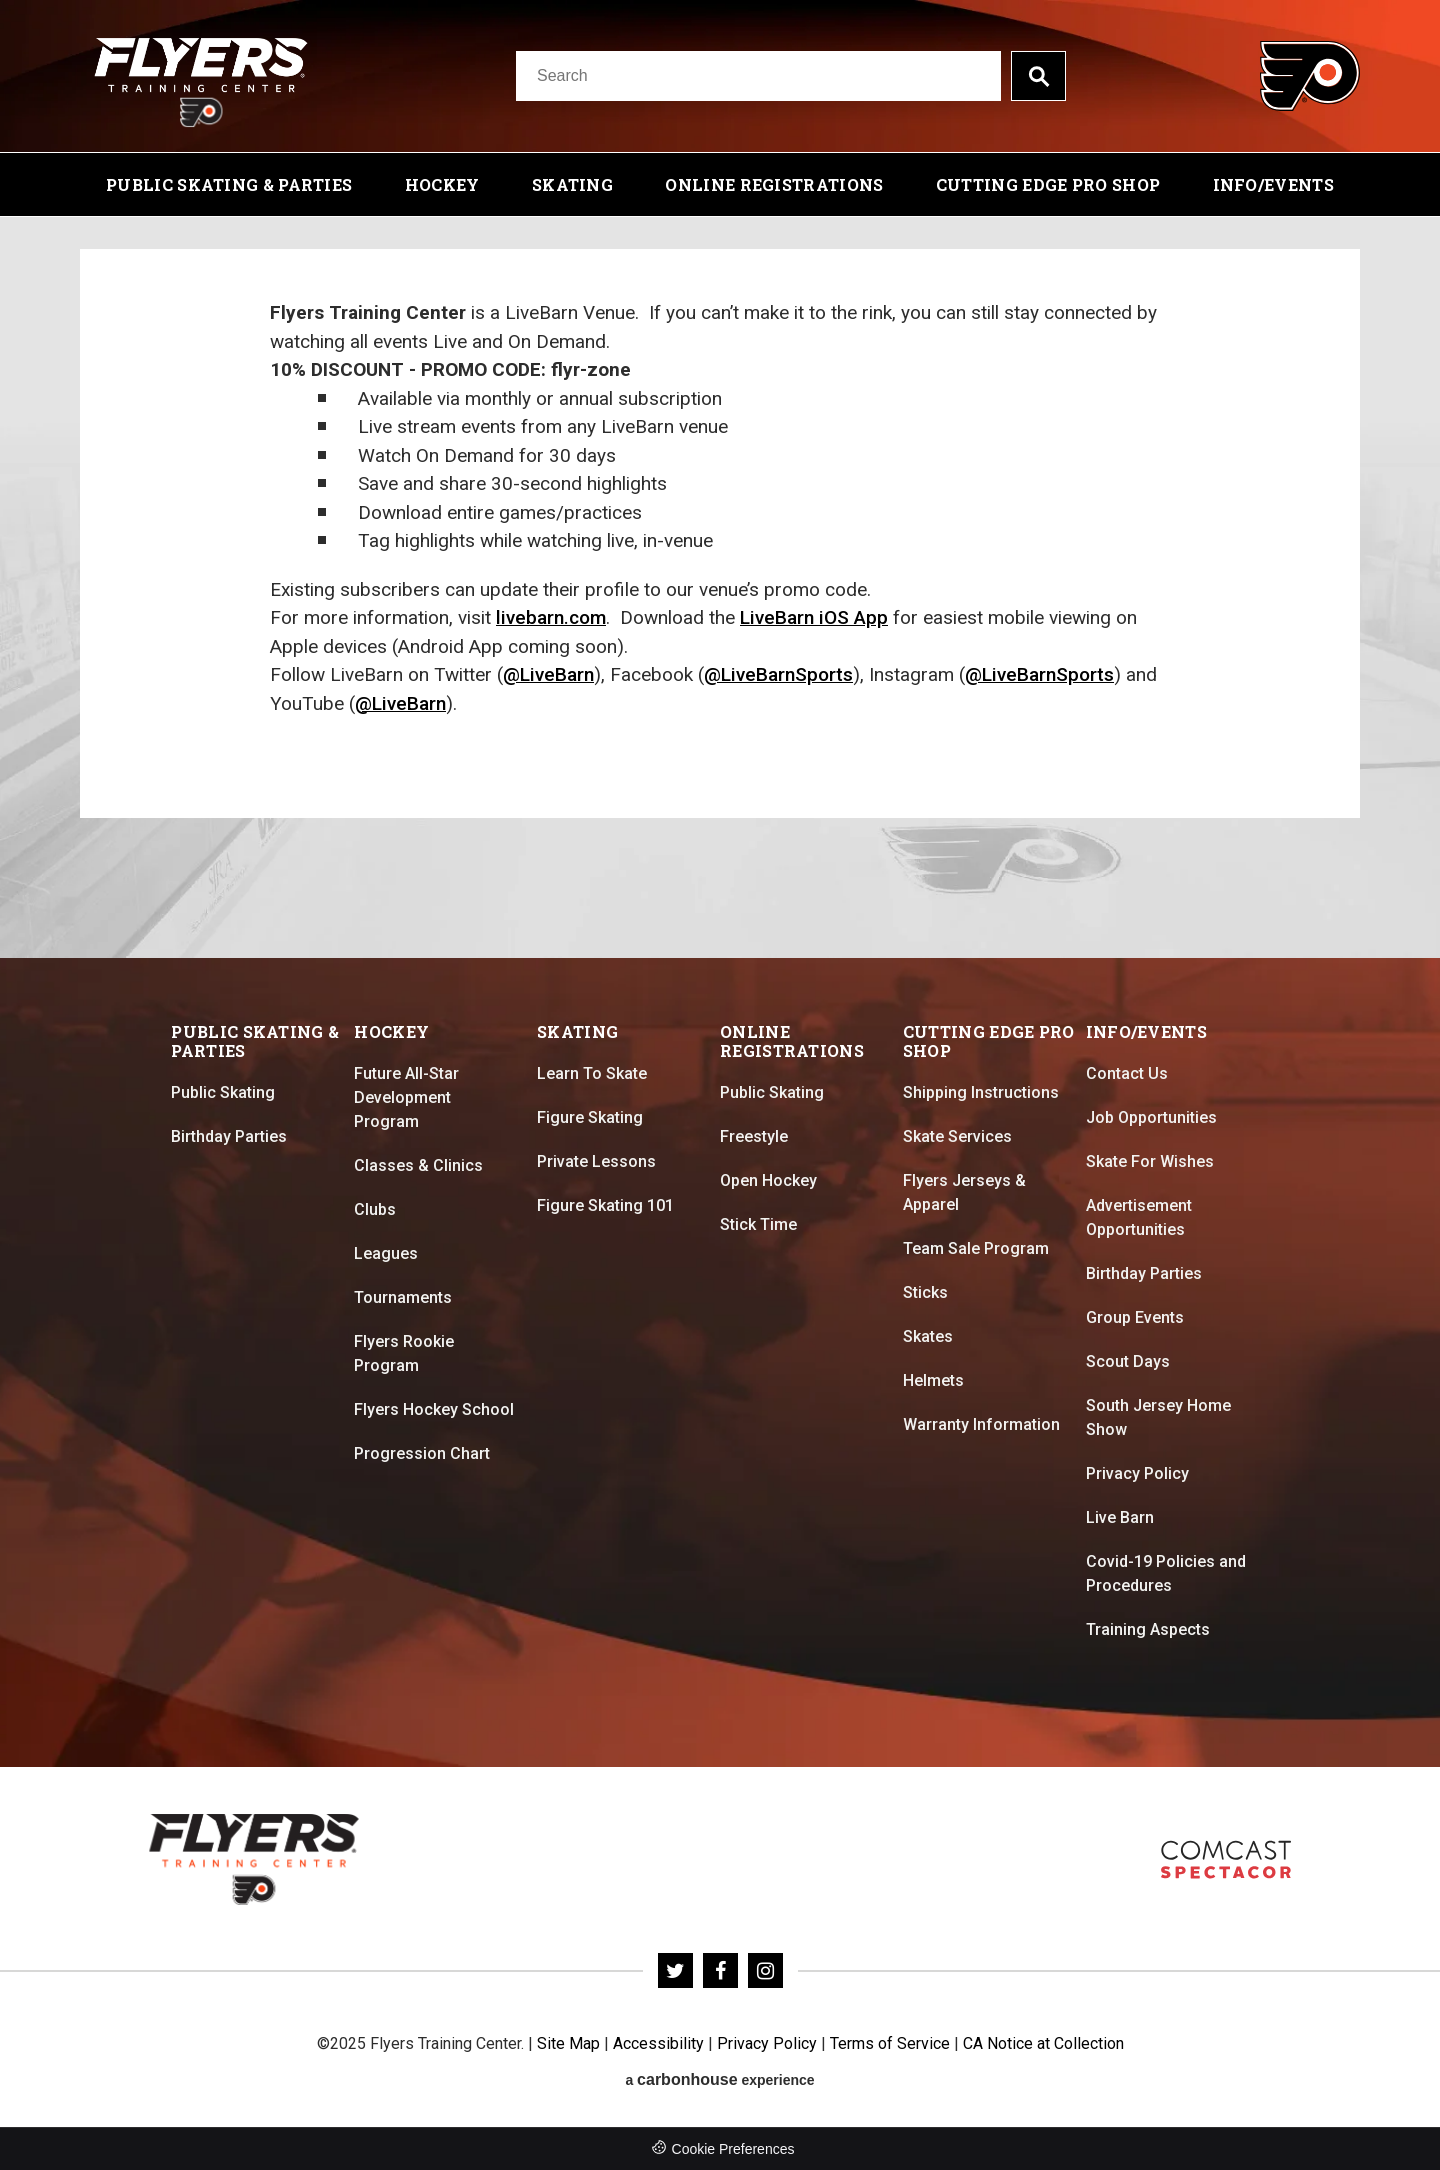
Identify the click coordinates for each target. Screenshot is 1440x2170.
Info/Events (1273, 184)
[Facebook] (720, 1970)
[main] (720, 587)
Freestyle (754, 1136)
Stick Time (758, 1224)
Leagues (386, 1253)
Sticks (925, 1292)
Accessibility (658, 2043)
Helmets (933, 1380)
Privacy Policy (1137, 1473)
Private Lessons (596, 1161)
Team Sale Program (976, 1248)
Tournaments (403, 1297)
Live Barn (1120, 1517)
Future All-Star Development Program (406, 1097)
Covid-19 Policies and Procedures (1166, 1573)
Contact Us (1127, 1073)
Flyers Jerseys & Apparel (964, 1192)
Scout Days (1128, 1361)
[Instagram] (765, 1970)
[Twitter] (675, 1970)
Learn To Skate (592, 1073)
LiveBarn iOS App (814, 617)
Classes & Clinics (418, 1165)
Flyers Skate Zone (1226, 1859)
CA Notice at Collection (1043, 2043)
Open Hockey (768, 1180)
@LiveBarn (548, 674)
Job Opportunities (1151, 1117)
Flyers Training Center (201, 76)
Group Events (1135, 1317)
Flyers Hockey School (434, 1409)
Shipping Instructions (981, 1092)
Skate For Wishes (1150, 1161)
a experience (719, 2079)
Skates (928, 1336)
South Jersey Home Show (1158, 1417)
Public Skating (223, 1092)
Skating (572, 184)
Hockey (442, 184)
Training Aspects (1148, 1629)
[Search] (758, 76)
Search (1038, 76)
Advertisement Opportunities (1139, 1217)
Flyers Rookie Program (404, 1353)
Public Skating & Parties (229, 184)
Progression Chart (422, 1453)
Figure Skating (590, 1117)
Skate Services (957, 1136)
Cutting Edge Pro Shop (1048, 184)
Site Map (568, 2043)
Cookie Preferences (733, 2149)
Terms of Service (890, 2043)
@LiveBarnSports (778, 674)
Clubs (375, 1209)
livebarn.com (551, 617)
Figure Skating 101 (605, 1205)
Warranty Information (981, 1424)
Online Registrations (774, 184)
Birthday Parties (229, 1136)
